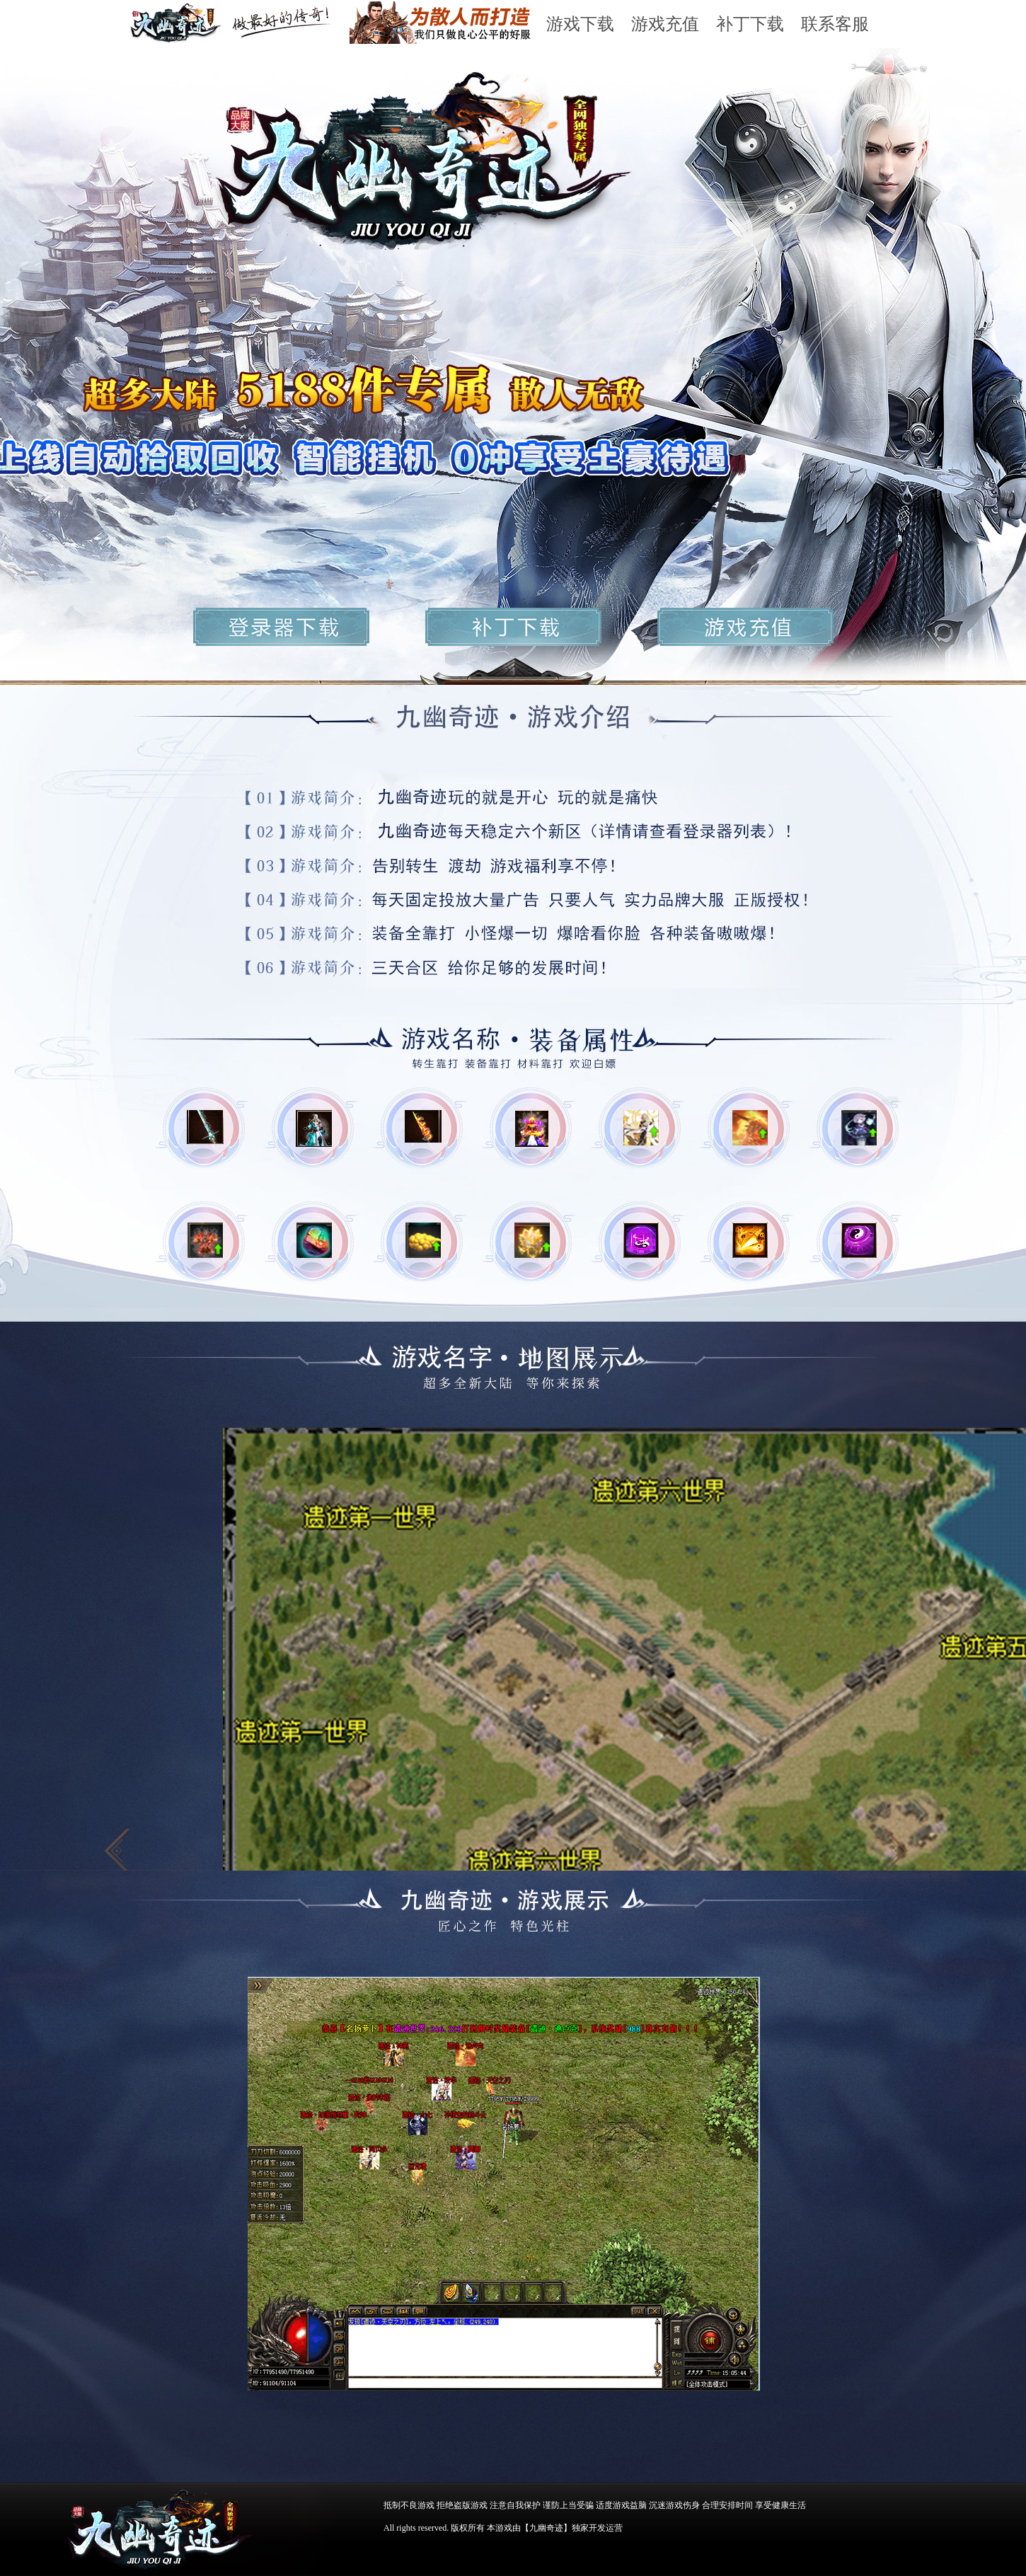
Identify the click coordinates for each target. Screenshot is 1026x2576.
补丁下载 (750, 24)
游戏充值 (665, 24)
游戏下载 (580, 24)
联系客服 (835, 24)
